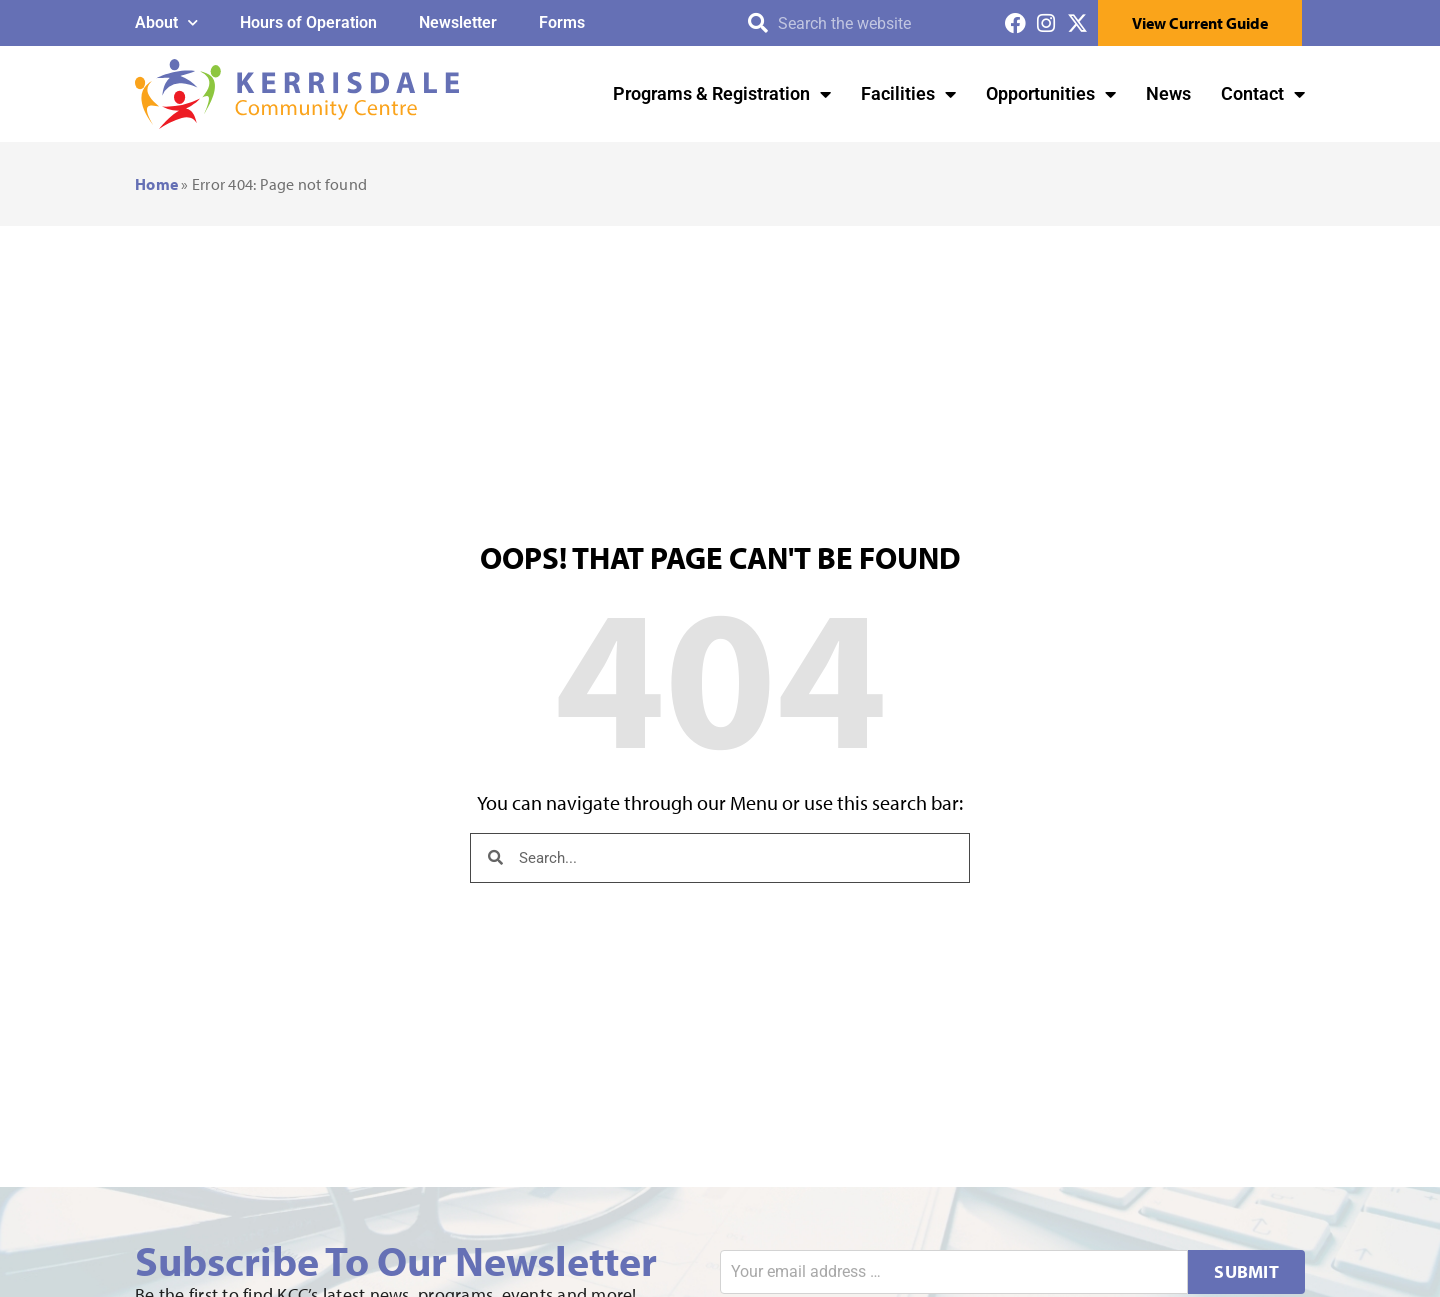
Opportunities (1051, 94)
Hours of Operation (308, 22)
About (166, 22)
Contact (1263, 94)
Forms (562, 22)
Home (156, 184)
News (1168, 93)
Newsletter (458, 22)
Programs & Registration (722, 94)
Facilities (908, 94)
